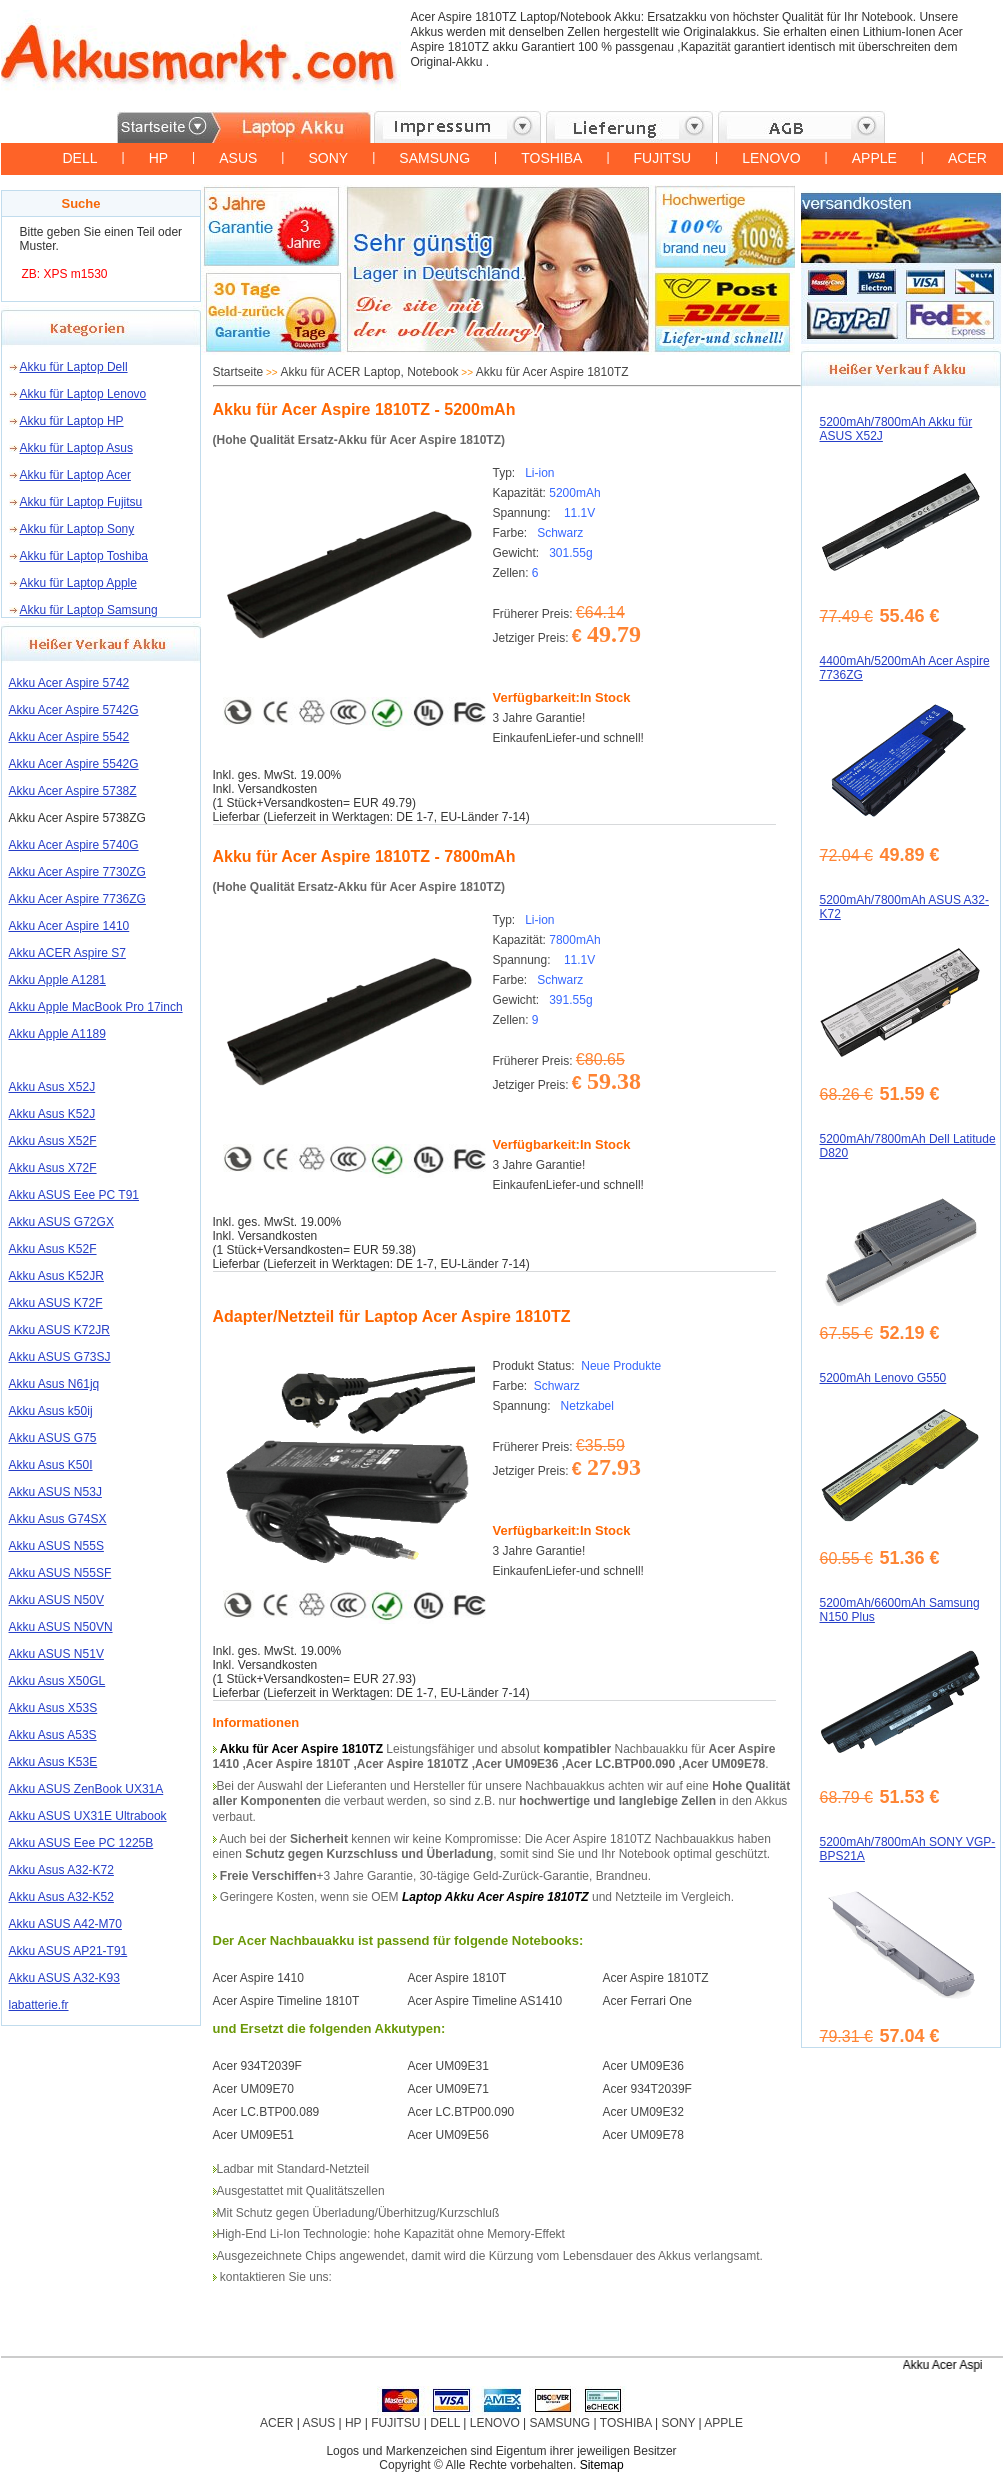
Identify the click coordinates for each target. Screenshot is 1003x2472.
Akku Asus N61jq (54, 1384)
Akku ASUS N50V (56, 1600)
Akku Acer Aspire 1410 (69, 926)
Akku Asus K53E (53, 1762)
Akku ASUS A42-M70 (65, 1924)
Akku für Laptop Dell (74, 367)
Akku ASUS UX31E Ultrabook (88, 1816)
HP (158, 158)
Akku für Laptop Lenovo (83, 394)
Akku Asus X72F (53, 1168)
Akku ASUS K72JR (59, 1330)
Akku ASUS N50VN (61, 1627)
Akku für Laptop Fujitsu (81, 502)
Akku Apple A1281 (57, 980)
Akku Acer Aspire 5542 (69, 737)
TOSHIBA (551, 158)
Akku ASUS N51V (56, 1654)
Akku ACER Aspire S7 (67, 953)
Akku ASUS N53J (55, 1492)
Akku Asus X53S (53, 1708)
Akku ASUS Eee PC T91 (74, 1195)
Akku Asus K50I (51, 1465)
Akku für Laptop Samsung (89, 610)
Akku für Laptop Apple (78, 583)
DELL (80, 158)
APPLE (874, 158)
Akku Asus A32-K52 (61, 1897)
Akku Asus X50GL (57, 1681)
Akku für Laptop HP (72, 421)
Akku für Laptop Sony (77, 529)
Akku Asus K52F (53, 1249)
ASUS (238, 158)
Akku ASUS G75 (53, 1438)
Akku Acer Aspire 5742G (74, 710)
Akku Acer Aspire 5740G (74, 845)
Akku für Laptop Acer (75, 475)
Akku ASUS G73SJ (60, 1357)
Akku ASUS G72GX (61, 1222)
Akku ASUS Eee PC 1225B (81, 1843)
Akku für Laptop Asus (76, 448)
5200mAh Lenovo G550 (883, 1378)
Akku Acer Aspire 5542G (74, 764)
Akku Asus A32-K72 (61, 1870)
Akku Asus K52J (52, 1114)
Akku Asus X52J (52, 1087)
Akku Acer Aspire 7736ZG (77, 899)
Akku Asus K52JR (56, 1276)
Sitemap (602, 2465)
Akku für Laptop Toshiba (84, 556)
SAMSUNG (434, 158)
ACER (967, 158)
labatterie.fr (39, 2005)
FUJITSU (663, 158)
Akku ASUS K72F (56, 1303)
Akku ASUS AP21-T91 (68, 1951)
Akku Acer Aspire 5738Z (73, 791)
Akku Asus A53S (53, 1735)
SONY (328, 158)
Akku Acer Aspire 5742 (69, 683)
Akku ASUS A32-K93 (64, 1978)
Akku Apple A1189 (57, 1034)
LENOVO (771, 158)
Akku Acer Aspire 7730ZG (77, 872)
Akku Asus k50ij (51, 1411)
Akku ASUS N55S (56, 1546)
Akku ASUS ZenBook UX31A (86, 1789)
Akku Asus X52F (53, 1141)
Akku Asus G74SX (58, 1519)
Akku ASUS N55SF (60, 1573)
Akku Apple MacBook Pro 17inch (96, 1007)
